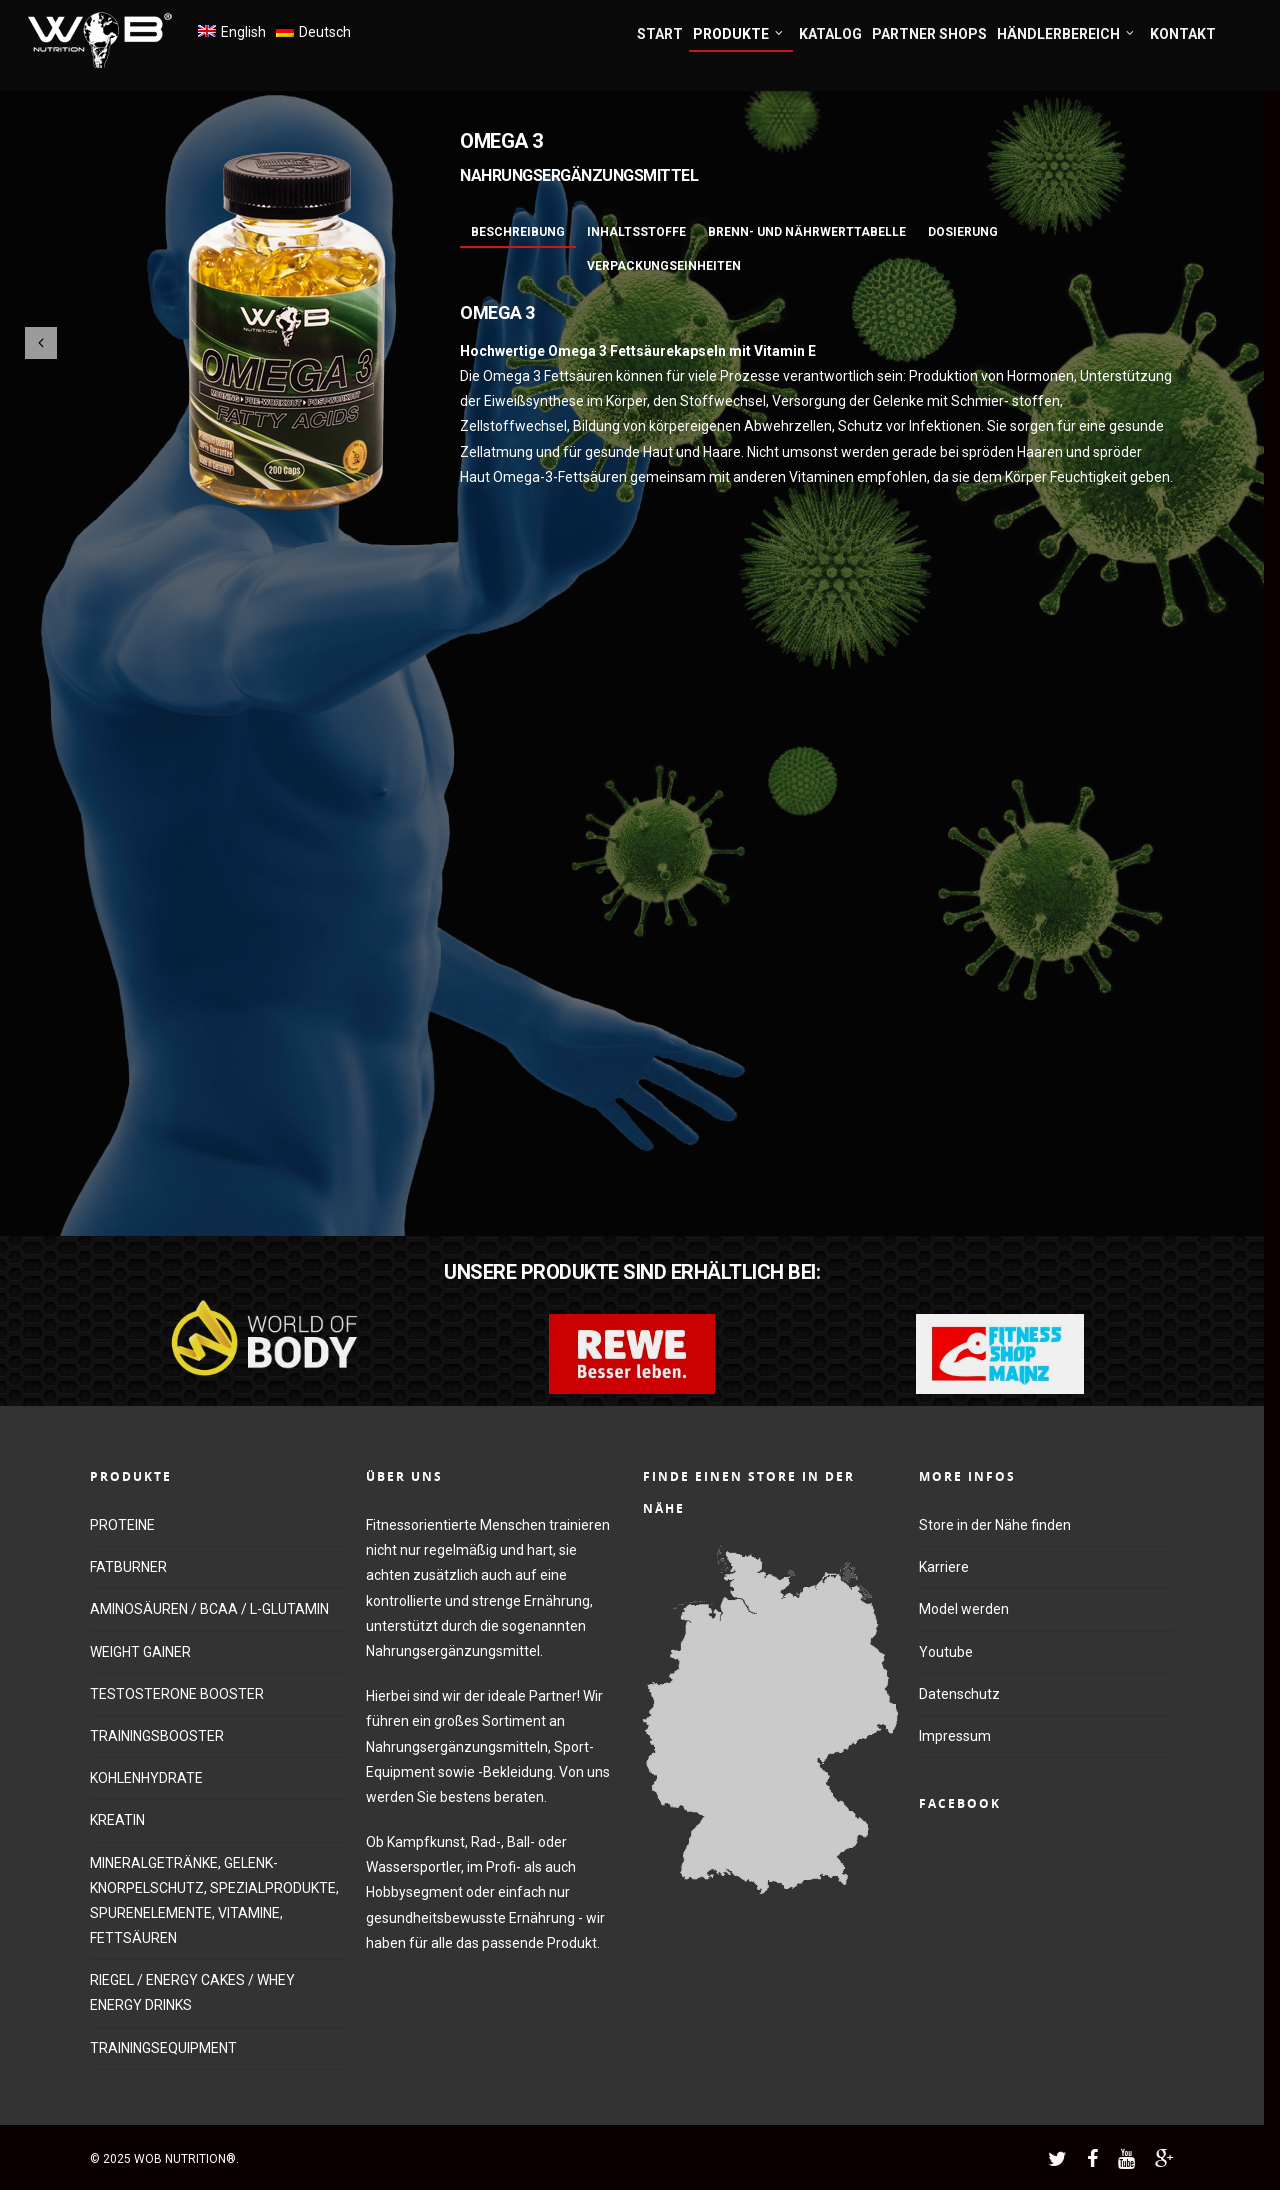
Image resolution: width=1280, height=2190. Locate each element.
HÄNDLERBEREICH (1066, 34)
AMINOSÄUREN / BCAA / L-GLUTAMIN (209, 1609)
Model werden (964, 1609)
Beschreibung (518, 232)
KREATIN (117, 1820)
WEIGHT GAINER (140, 1652)
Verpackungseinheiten (664, 266)
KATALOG (830, 34)
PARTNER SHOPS (929, 34)
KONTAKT (1183, 34)
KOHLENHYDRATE (146, 1778)
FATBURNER (128, 1567)
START (660, 34)
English (243, 32)
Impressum (955, 1736)
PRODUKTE (739, 34)
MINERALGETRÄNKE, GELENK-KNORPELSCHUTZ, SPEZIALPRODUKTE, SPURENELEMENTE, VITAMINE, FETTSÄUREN (214, 1901)
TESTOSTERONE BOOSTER (177, 1694)
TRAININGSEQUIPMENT (163, 2048)
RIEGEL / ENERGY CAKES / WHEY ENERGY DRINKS (192, 1992)
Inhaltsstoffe (636, 232)
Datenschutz (959, 1694)
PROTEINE (122, 1525)
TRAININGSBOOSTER (157, 1736)
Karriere (944, 1567)
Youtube (946, 1652)
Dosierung (963, 232)
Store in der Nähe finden (995, 1525)
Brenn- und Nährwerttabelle (807, 232)
